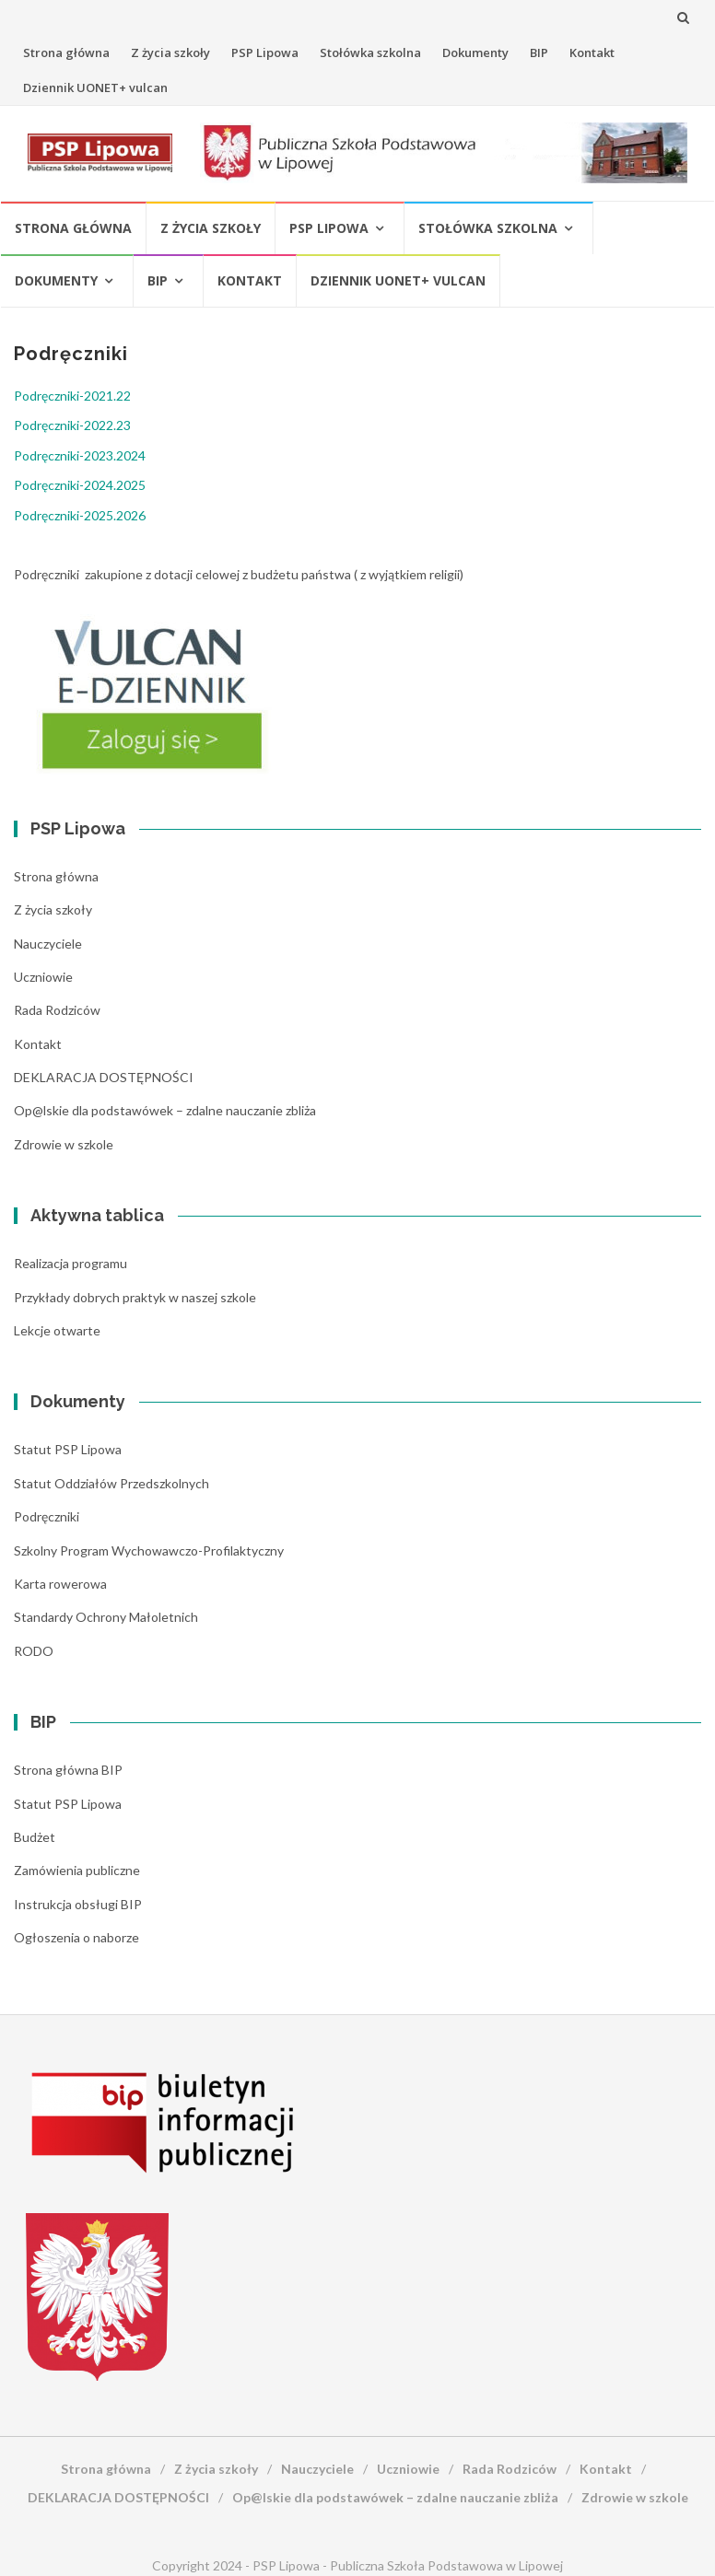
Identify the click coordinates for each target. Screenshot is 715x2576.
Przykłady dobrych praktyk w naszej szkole (135, 1297)
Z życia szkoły (170, 52)
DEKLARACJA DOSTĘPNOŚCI (103, 1077)
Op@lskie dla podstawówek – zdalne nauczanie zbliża (165, 1110)
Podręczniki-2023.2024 (80, 455)
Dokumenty (475, 52)
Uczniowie (43, 977)
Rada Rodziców (57, 1010)
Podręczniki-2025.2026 (80, 515)
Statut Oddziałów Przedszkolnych (111, 1483)
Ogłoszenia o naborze (76, 1937)
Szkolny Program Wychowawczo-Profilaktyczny (149, 1550)
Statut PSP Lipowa (68, 1449)
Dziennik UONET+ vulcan (95, 87)
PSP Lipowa (265, 52)
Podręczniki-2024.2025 (80, 485)
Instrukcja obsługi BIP (78, 1904)
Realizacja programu (70, 1263)
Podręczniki (46, 1516)
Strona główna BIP (68, 1770)
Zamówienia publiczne (77, 1870)
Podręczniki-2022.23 (72, 425)
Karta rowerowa (60, 1583)
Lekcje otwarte (57, 1330)
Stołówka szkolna (370, 52)
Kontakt (592, 52)
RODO (33, 1651)
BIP (539, 52)
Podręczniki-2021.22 (72, 395)
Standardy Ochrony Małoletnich (106, 1617)
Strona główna (66, 52)
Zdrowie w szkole (63, 1144)
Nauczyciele (48, 943)
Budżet (34, 1837)
